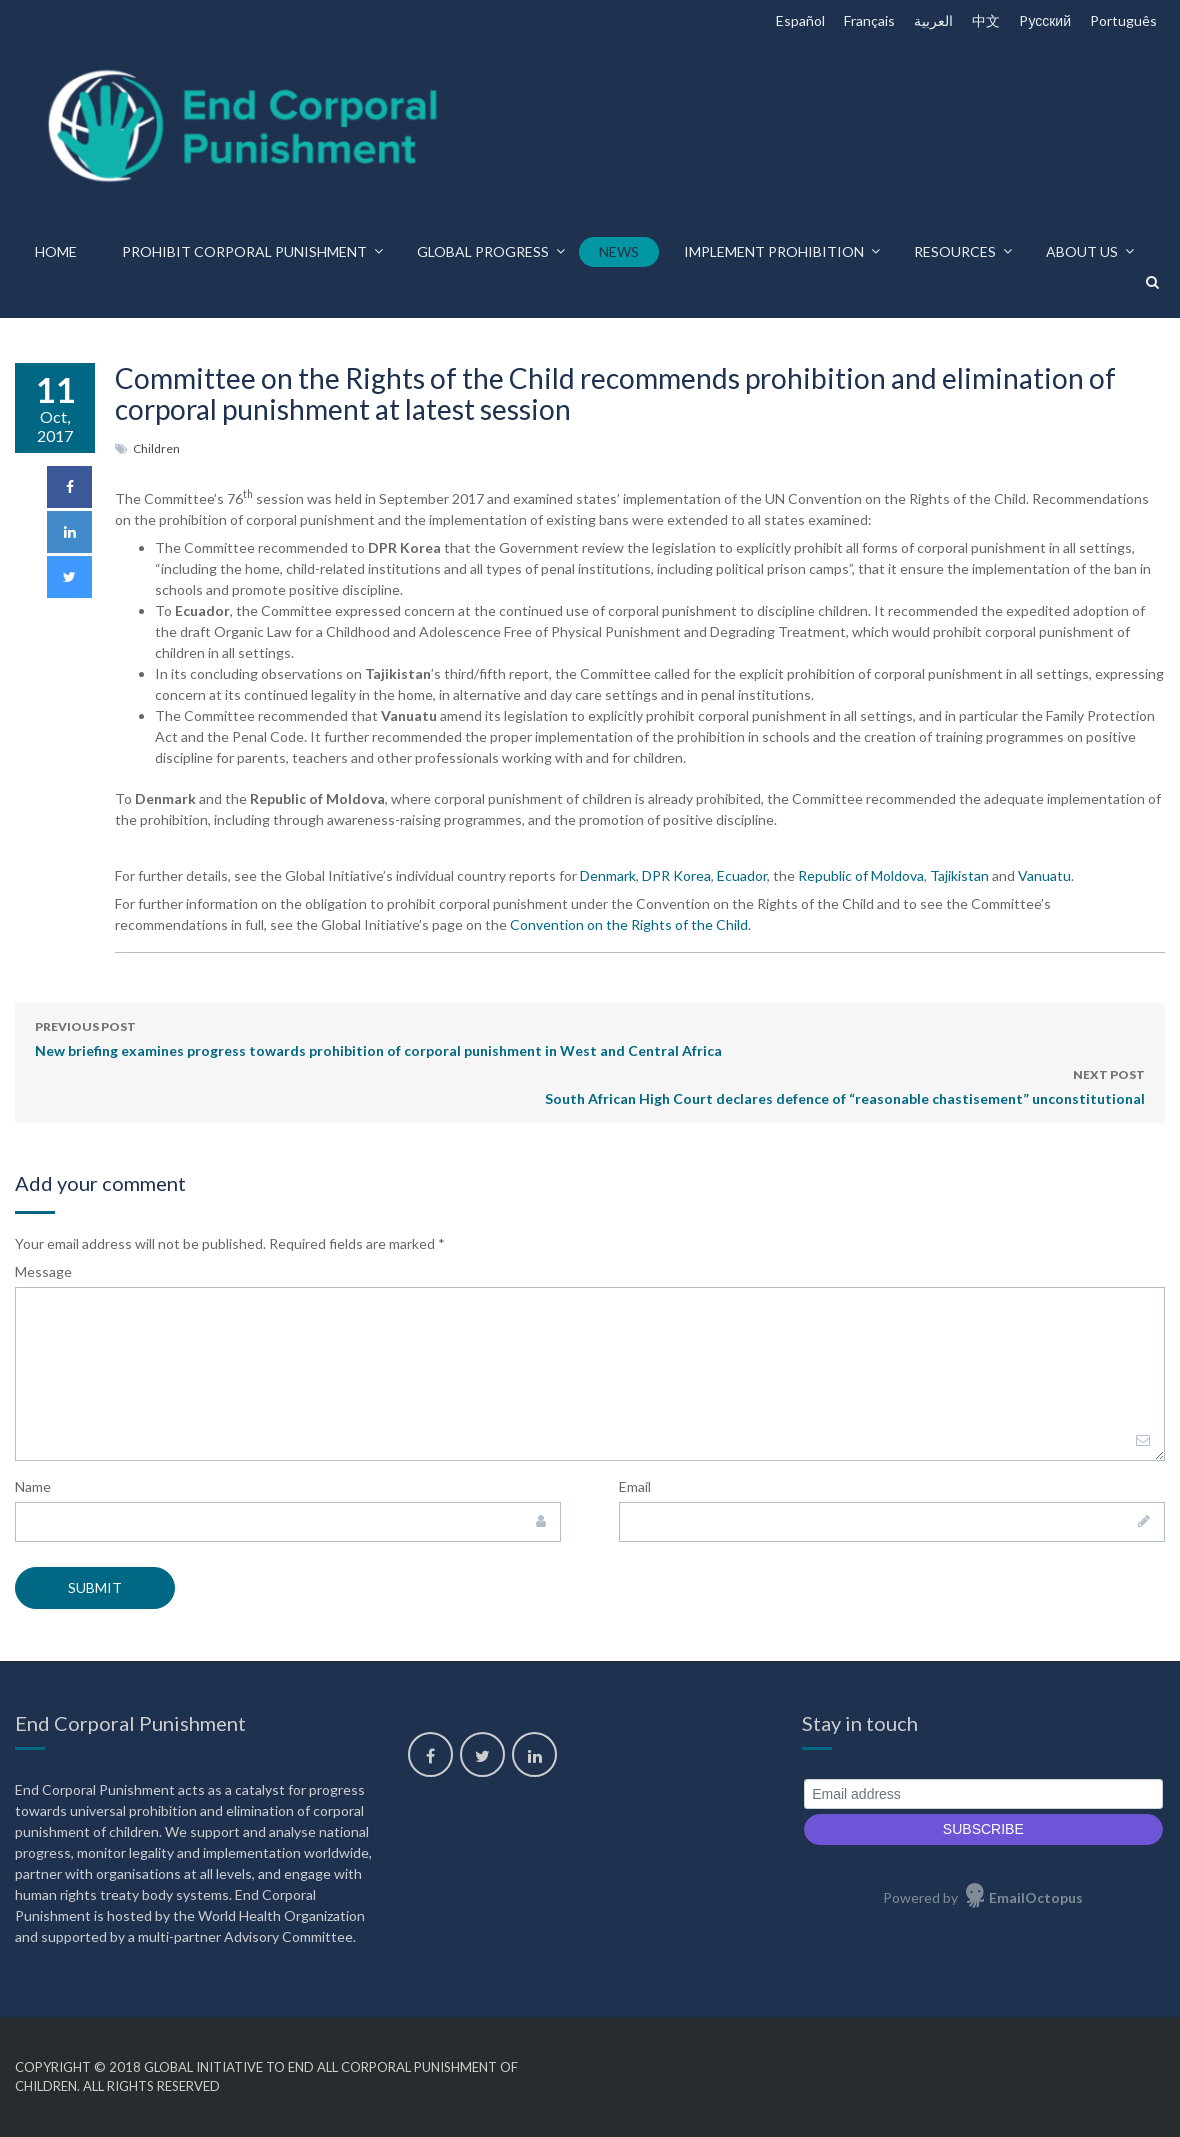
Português (1123, 20)
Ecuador (742, 875)
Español (800, 20)
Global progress (483, 251)
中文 (986, 20)
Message (43, 1271)
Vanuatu (1044, 875)
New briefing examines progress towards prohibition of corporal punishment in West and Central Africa (378, 1037)
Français (869, 20)
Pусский (1045, 20)
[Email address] (983, 1794)
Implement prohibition (774, 251)
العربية (933, 20)
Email (635, 1486)
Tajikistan (959, 875)
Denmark (608, 875)
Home (56, 251)
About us (1082, 251)
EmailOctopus (1036, 1897)
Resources (955, 251)
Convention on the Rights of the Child (629, 924)
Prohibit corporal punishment (244, 251)
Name (33, 1486)
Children (156, 448)
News (619, 251)
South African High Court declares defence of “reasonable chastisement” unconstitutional (845, 1085)
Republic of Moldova (861, 875)
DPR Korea (676, 875)
